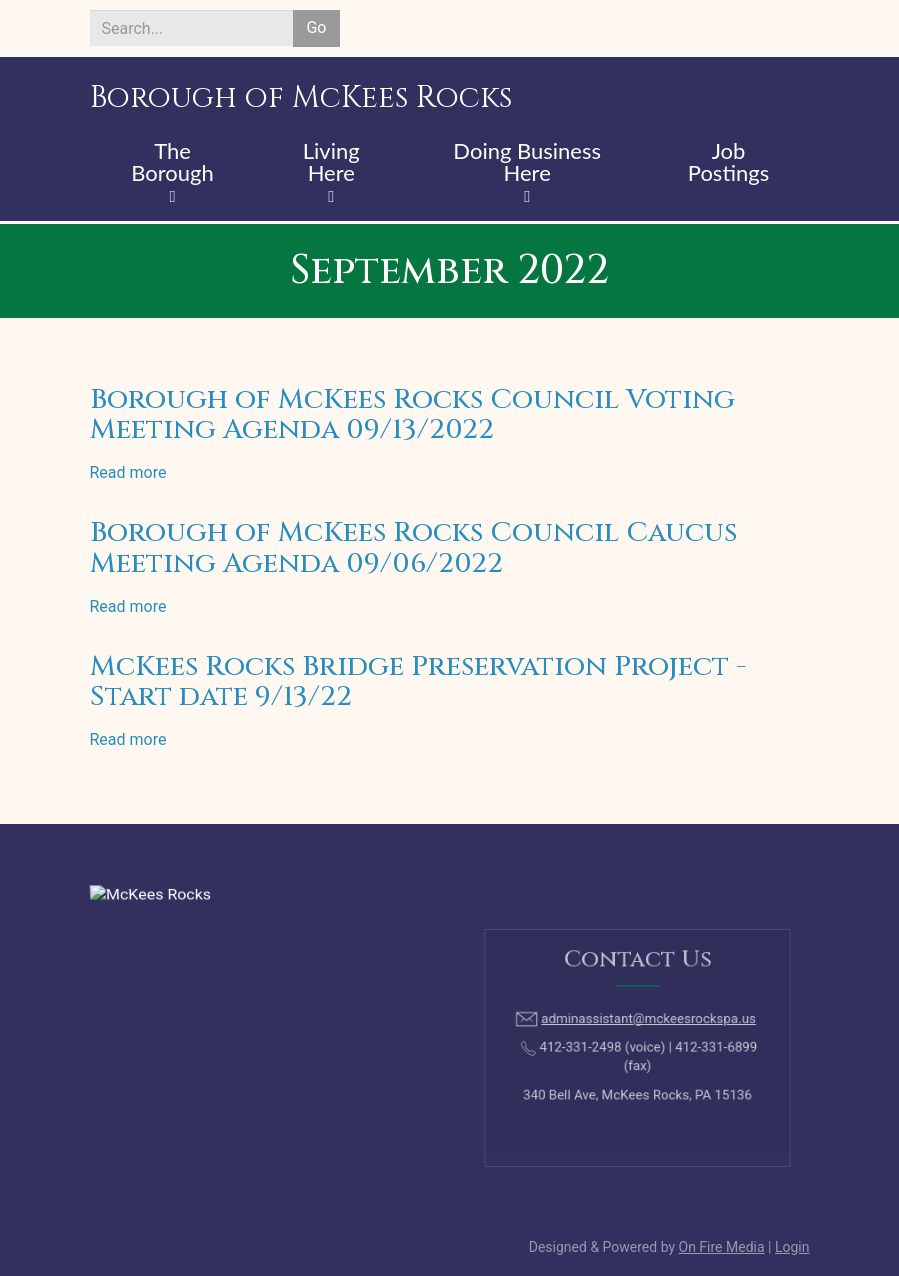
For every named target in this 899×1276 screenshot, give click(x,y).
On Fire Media (722, 1247)
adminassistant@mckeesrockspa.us (644, 1026)
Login (792, 1247)
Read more (128, 472)
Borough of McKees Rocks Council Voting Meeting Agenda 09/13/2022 (412, 415)
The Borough (172, 163)
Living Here (331, 163)
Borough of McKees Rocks (301, 98)
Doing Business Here (527, 163)
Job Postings (728, 163)
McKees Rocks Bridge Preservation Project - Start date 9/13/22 (418, 682)
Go (316, 27)
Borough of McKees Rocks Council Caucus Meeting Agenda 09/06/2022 (413, 548)
